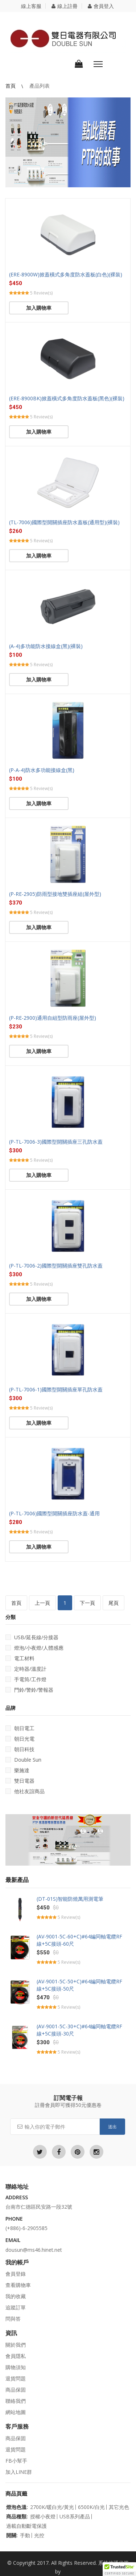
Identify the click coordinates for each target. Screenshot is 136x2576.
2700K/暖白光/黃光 (52, 2507)
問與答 (13, 2318)
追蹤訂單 (15, 2307)
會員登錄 (15, 2273)
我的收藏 (15, 2296)
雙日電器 (19, 1780)
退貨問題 (15, 2378)
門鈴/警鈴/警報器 (29, 1689)
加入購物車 (38, 307)
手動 (25, 2535)
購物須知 (15, 2367)
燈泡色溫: (17, 2507)
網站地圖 (15, 2412)
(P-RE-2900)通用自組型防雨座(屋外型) (52, 1017)
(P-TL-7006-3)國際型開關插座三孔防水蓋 (56, 1141)
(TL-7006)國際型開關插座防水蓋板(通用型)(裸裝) (64, 522)
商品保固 (15, 2389)
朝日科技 (19, 1749)
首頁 (11, 85)
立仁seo (71, 2571)
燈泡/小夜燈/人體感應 (34, 1647)
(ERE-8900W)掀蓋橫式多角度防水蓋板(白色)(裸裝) (65, 274)
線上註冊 (64, 6)
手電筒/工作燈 (25, 1679)
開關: (12, 2535)
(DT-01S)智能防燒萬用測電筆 (70, 1898)
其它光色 (119, 2507)
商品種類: (17, 2516)
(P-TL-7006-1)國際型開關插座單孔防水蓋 (56, 1389)
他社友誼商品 (25, 1791)
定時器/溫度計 (25, 1668)
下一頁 (87, 1602)
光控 (39, 2535)
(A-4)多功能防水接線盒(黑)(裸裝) (46, 646)
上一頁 (42, 1602)
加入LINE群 (18, 2471)
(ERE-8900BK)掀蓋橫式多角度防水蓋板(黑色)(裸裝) (66, 398)
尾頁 (113, 1602)
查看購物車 (18, 2284)
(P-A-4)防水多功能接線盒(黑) (41, 770)
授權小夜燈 (42, 2516)
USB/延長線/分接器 (31, 1637)
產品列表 (39, 85)
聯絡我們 (15, 2400)
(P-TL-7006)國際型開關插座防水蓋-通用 (54, 1513)
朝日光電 (19, 1738)
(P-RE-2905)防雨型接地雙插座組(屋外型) (55, 893)
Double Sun (23, 1759)
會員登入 (101, 6)
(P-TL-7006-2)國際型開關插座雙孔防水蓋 (56, 1265)
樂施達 (17, 1770)
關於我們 (15, 2344)
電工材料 (19, 1658)
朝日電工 (19, 1728)
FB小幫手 (16, 2460)
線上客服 (31, 6)
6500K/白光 (91, 2507)
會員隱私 (15, 2355)
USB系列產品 (74, 2516)
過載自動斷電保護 (26, 2526)
